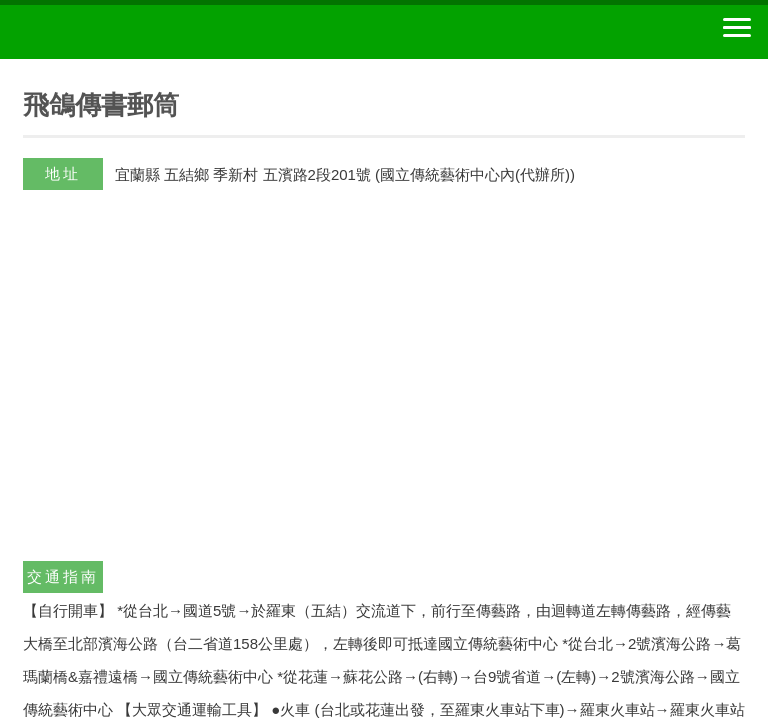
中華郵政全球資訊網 (125, 32)
